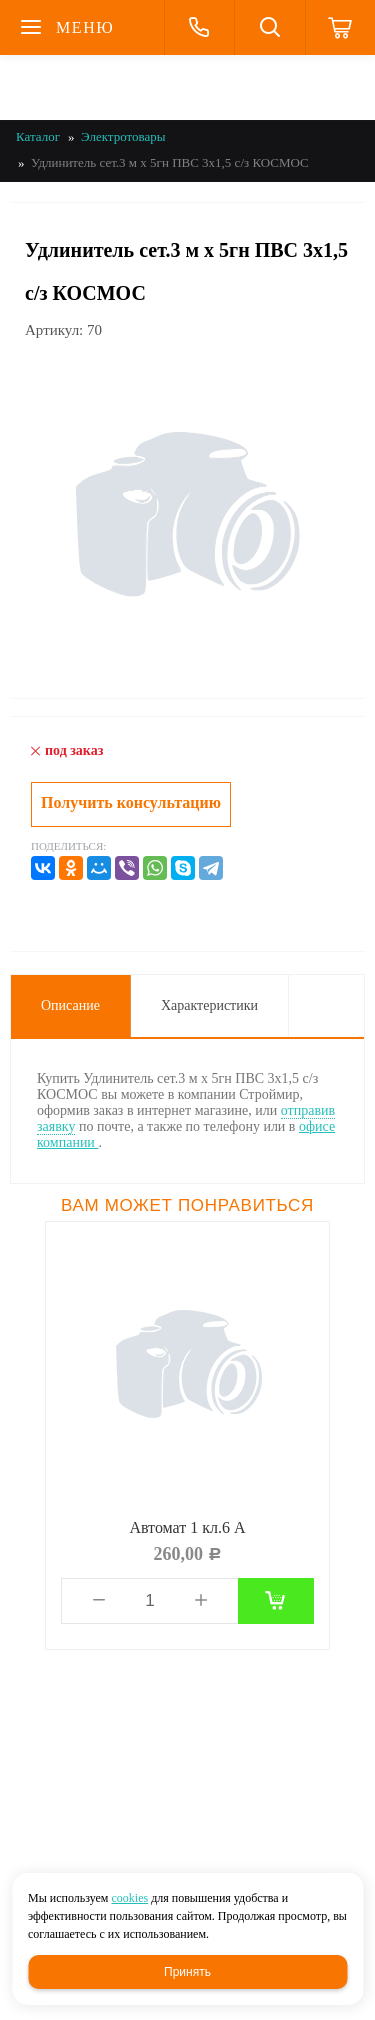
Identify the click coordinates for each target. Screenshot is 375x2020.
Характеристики (209, 1005)
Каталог (38, 136)
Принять (187, 1972)
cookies (129, 1898)
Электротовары (123, 136)
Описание (70, 1005)
